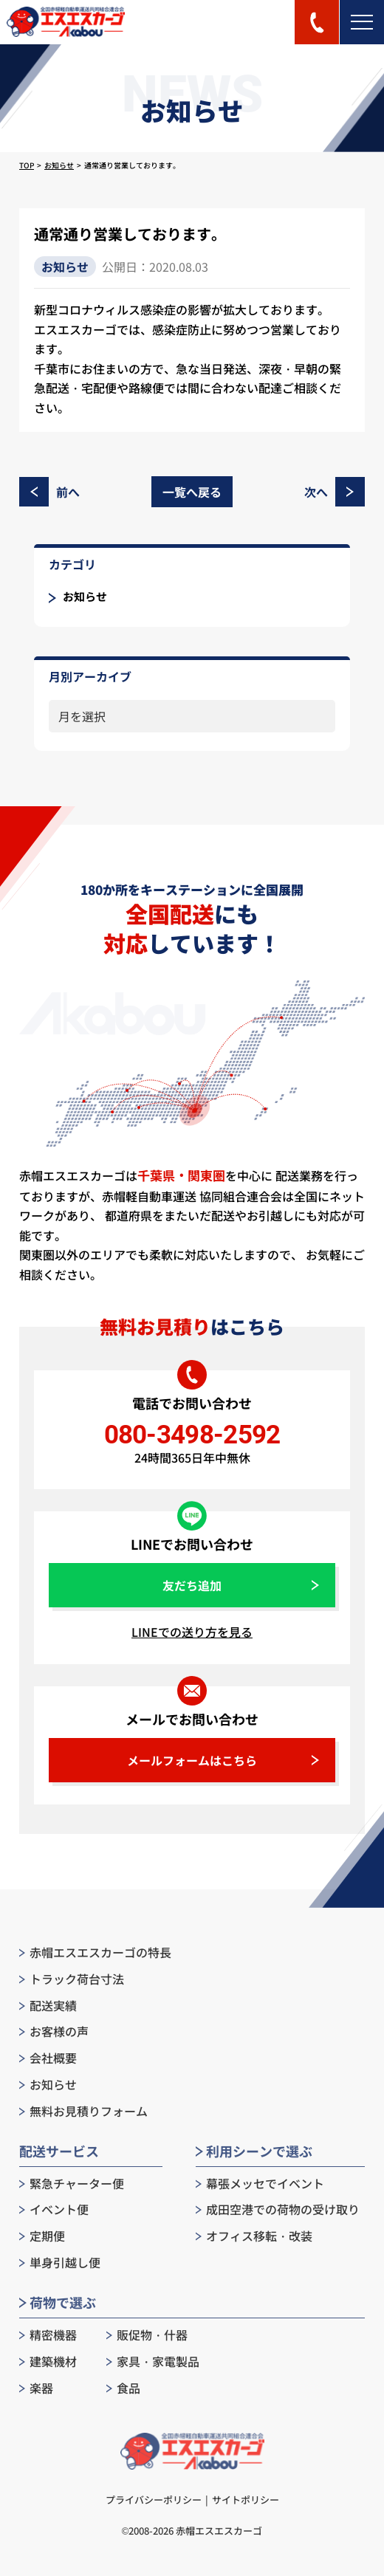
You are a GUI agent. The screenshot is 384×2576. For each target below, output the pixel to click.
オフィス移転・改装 (254, 2236)
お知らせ (59, 165)
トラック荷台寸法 (71, 1979)
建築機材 (48, 2361)
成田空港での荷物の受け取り (278, 2209)
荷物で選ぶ (57, 2302)
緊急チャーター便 (71, 2183)
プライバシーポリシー (154, 2500)
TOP (26, 165)
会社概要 (48, 2058)
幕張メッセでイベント (260, 2183)
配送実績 (48, 2005)
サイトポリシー (245, 2500)
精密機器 (48, 2335)
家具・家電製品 (152, 2361)
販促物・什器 (147, 2335)
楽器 (36, 2388)
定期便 (42, 2236)
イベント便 (54, 2209)
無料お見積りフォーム (83, 2111)
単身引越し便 (59, 2262)
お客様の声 (54, 2031)
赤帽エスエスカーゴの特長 (95, 1952)
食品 (123, 2388)
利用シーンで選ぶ (254, 2150)
